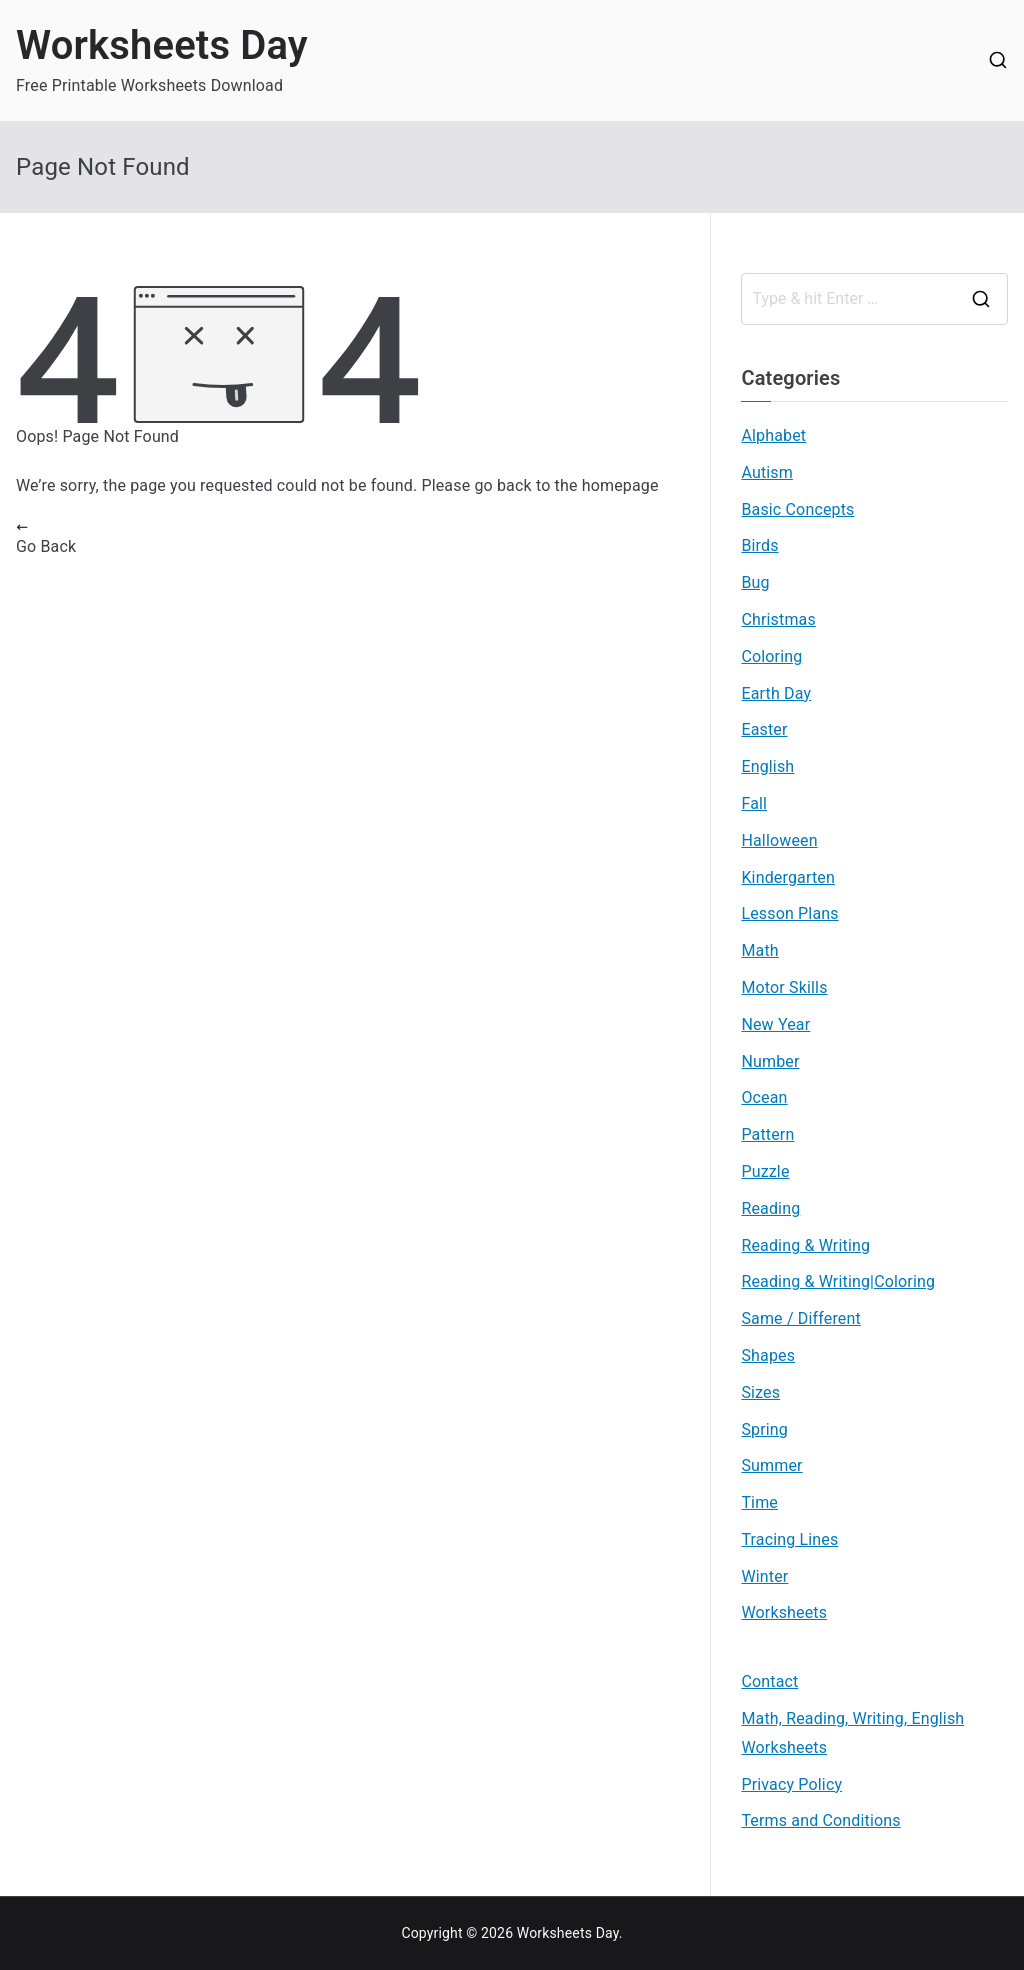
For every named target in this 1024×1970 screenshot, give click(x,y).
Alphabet (773, 435)
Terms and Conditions (820, 1820)
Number (770, 1061)
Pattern (767, 1134)
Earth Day (776, 693)
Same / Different (800, 1318)
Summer (771, 1465)
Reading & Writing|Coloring (838, 1281)
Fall (754, 803)
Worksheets (784, 1612)
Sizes (760, 1392)
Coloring (771, 656)
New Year (775, 1024)
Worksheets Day (162, 45)
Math (759, 950)
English (767, 766)
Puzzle (765, 1171)
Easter (764, 729)
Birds (759, 545)
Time (759, 1502)
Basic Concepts (797, 509)
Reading (770, 1208)
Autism (767, 472)
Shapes (768, 1355)
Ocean (764, 1097)
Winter (764, 1576)
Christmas (778, 619)
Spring (764, 1429)
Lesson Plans (789, 913)
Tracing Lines (789, 1539)
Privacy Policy (791, 1784)
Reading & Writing (805, 1245)
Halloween (779, 840)
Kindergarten (788, 877)
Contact (769, 1681)
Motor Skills (784, 987)
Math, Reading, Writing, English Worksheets (852, 1733)
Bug (755, 582)
